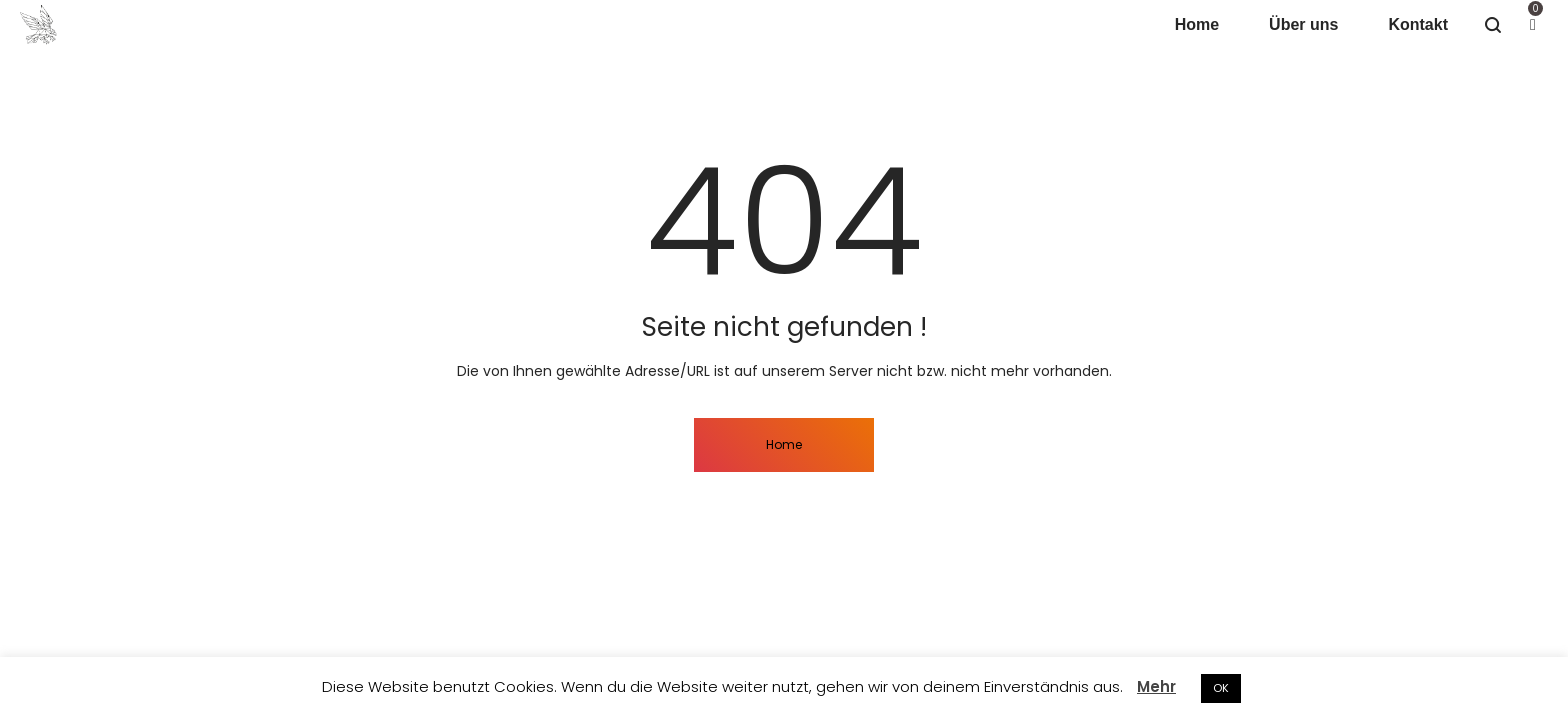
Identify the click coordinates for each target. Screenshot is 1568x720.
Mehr (1156, 686)
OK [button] (1221, 688)
